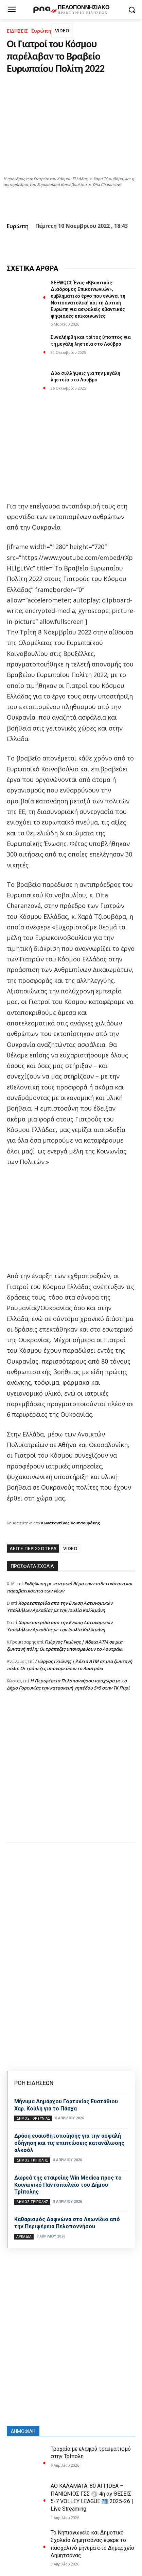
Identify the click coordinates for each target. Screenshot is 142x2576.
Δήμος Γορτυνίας (33, 2118)
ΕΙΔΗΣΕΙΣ (17, 31)
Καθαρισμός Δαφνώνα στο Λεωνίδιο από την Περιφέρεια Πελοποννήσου (67, 2223)
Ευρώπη (41, 31)
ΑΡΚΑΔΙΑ (24, 2236)
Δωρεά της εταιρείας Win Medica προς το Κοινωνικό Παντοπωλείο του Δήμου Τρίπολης (68, 2184)
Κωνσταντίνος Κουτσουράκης (70, 1522)
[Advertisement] (71, 1773)
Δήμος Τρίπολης (32, 2160)
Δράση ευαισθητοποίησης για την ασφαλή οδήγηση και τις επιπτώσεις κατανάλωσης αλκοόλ (69, 2143)
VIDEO (62, 30)
